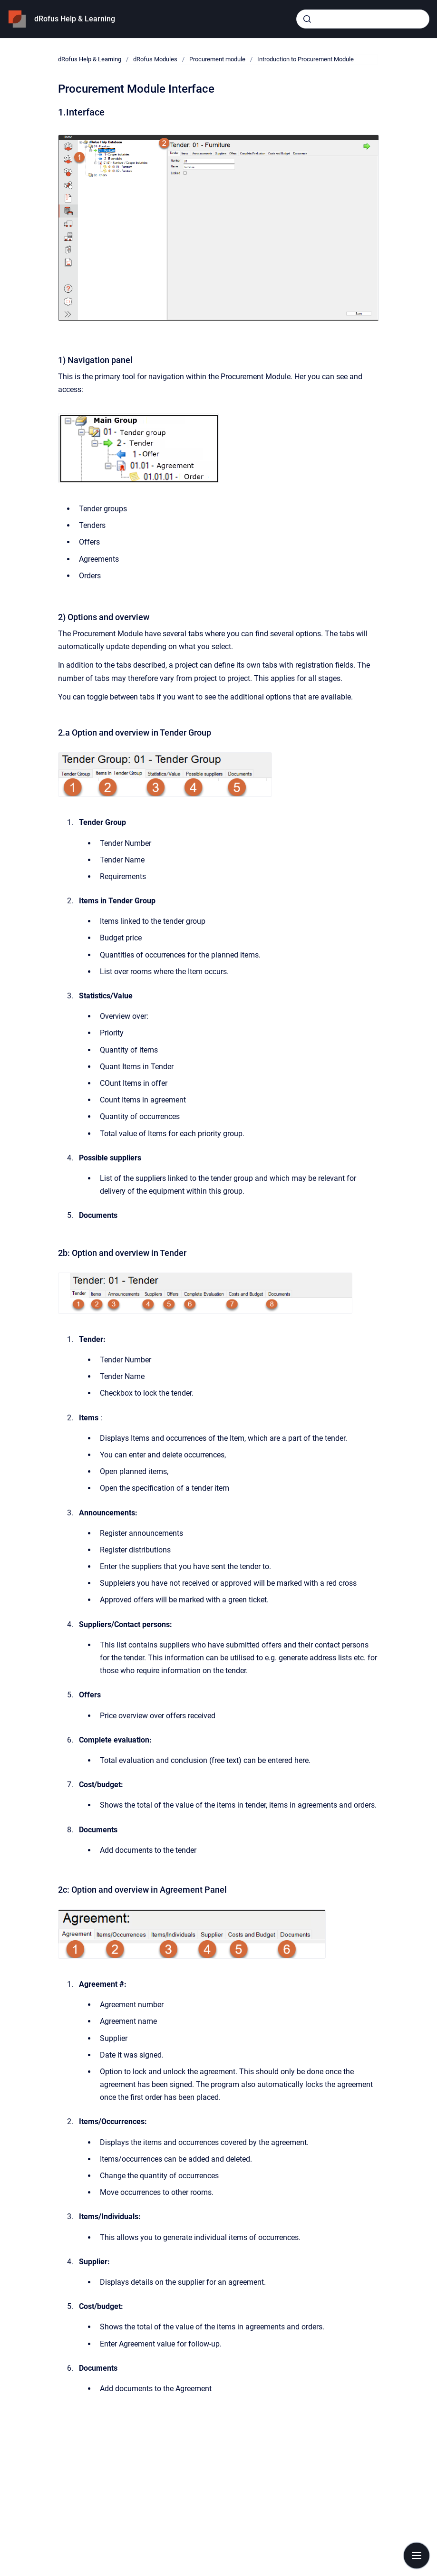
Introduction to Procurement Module (305, 59)
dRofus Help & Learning (74, 18)
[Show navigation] (416, 2555)
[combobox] (363, 19)
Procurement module (217, 59)
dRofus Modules (155, 59)
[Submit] (307, 19)
